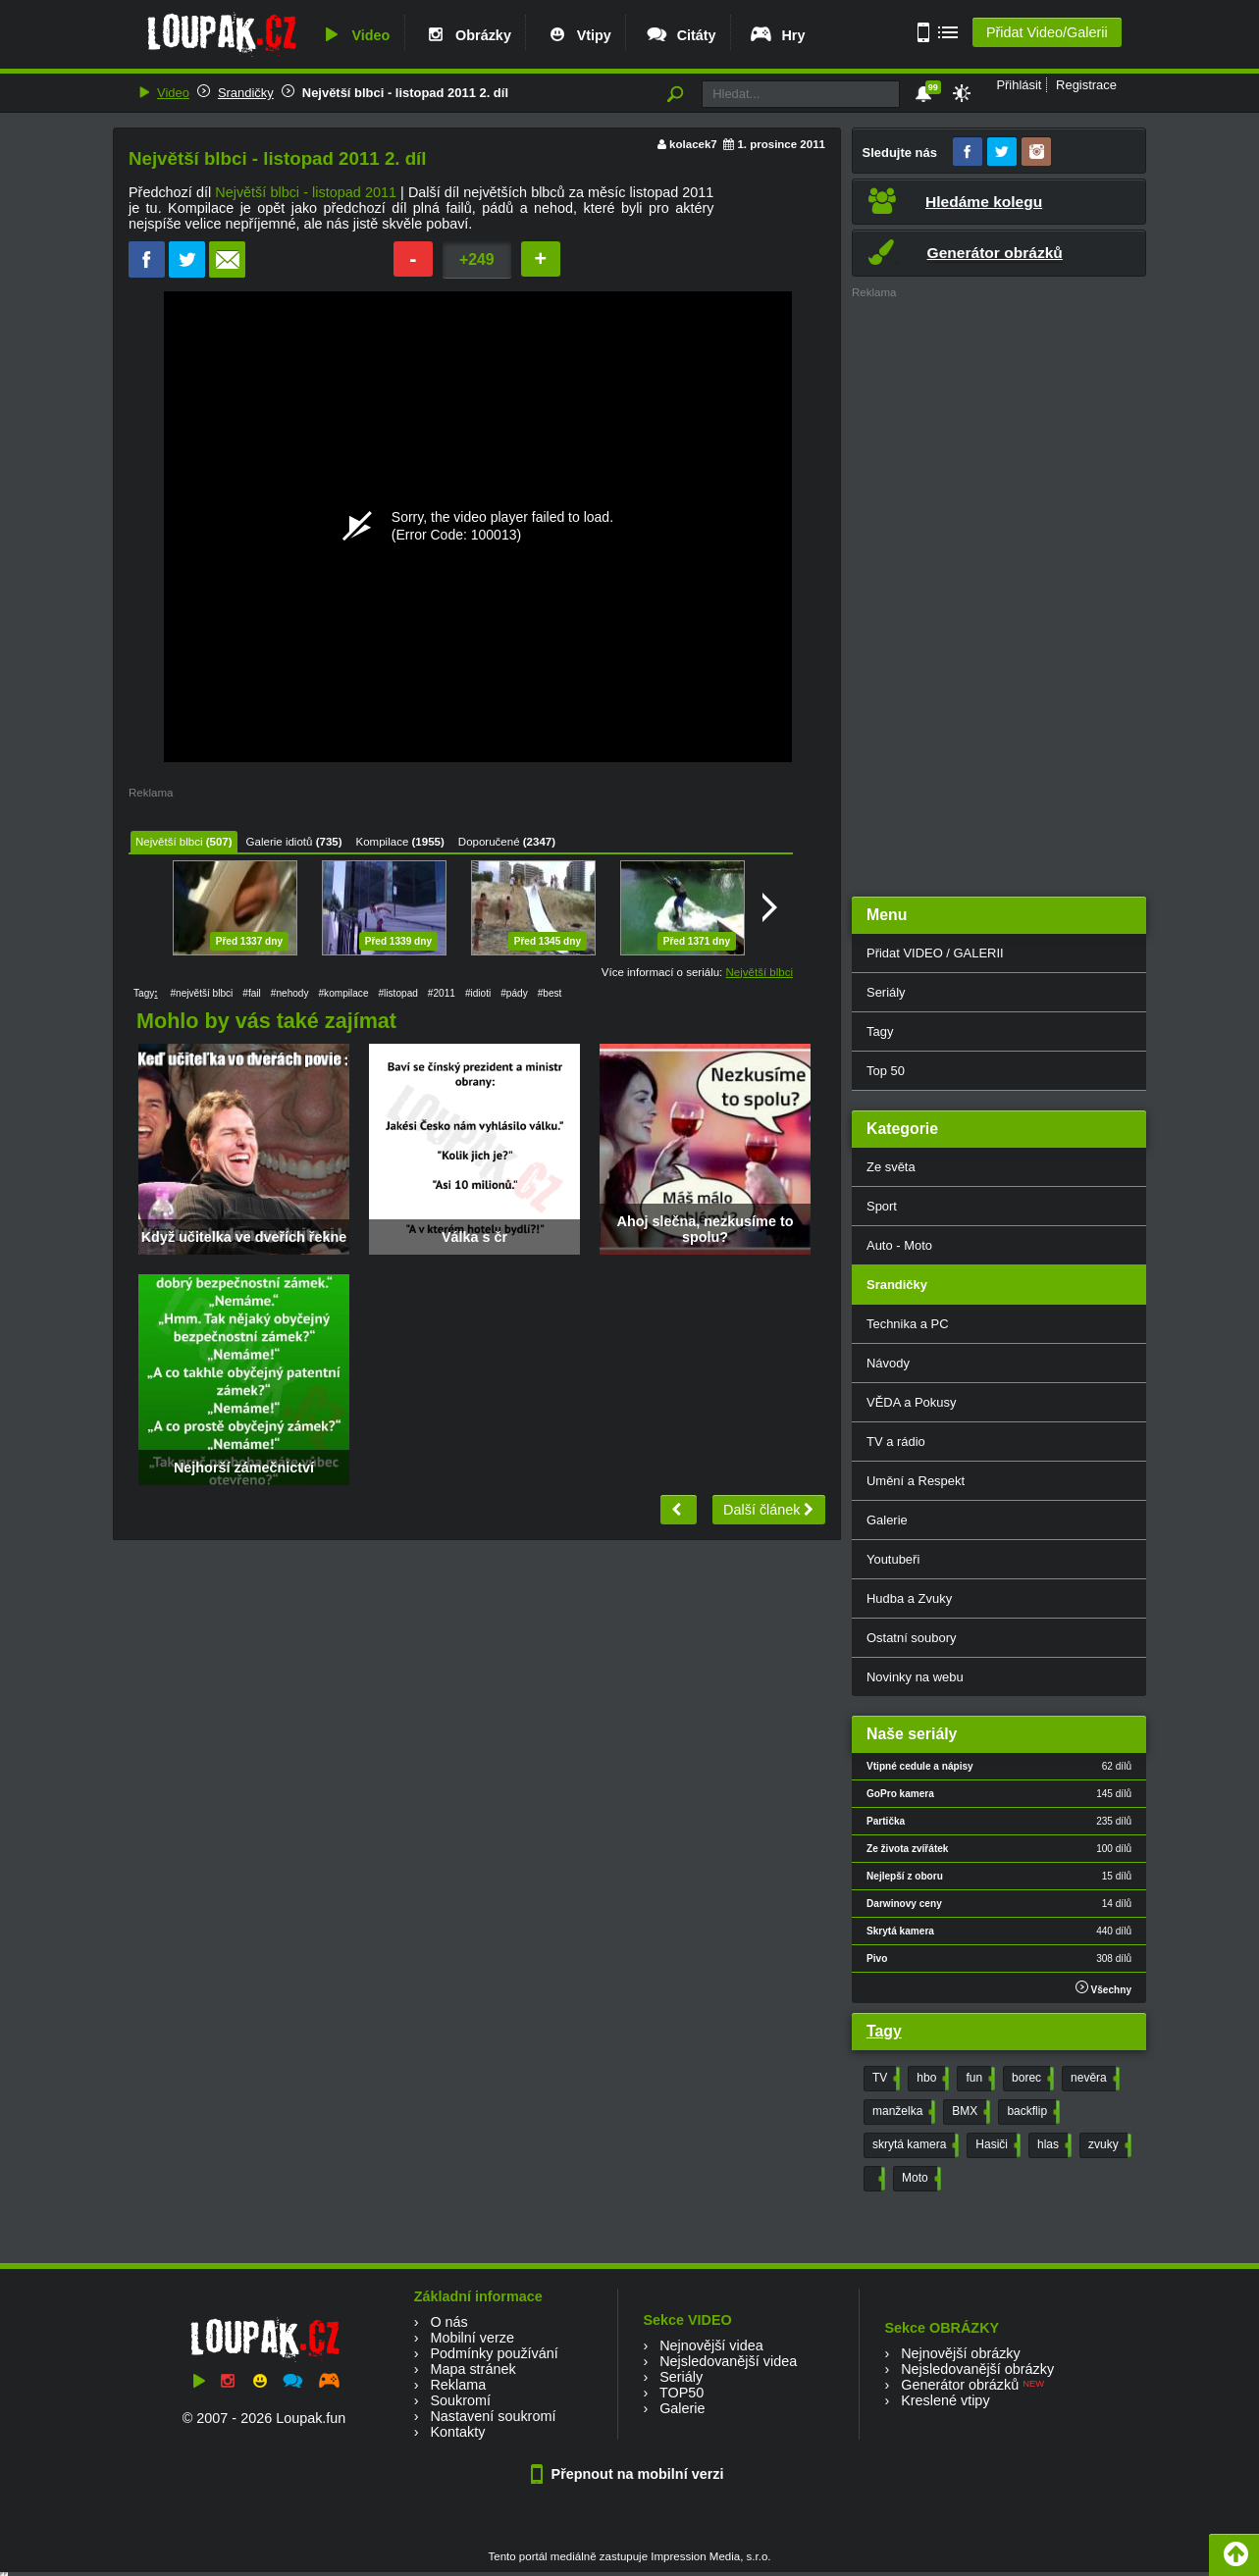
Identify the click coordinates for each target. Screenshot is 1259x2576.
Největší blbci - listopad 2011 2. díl (405, 92)
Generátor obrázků (960, 2385)
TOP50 (681, 2392)
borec (1031, 2078)
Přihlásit (1018, 84)
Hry (777, 35)
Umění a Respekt (915, 1480)
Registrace (1086, 84)
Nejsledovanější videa (728, 2361)
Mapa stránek (472, 2369)
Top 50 (885, 1070)
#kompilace (344, 993)
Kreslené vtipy (945, 2400)
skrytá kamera (913, 2145)
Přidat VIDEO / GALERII (935, 953)
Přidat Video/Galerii (1047, 32)
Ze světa (891, 1166)
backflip (1031, 2112)
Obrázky (467, 35)
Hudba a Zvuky (909, 1598)
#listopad (398, 993)
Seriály (886, 992)
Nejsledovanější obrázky (977, 2369)
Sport (881, 1206)
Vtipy (578, 35)
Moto (919, 2178)
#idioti (478, 993)
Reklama (458, 2385)
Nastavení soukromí (492, 2416)
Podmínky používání (493, 2353)
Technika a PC (907, 1323)
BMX (969, 2112)
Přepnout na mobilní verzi (630, 2474)
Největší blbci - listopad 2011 (305, 192)
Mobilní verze (472, 2337)
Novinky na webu (915, 1677)
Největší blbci (168, 842)
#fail (251, 993)
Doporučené (489, 842)
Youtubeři (892, 1559)
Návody (888, 1363)
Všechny (1103, 1988)
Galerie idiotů (279, 842)
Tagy (879, 1031)
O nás (448, 2322)
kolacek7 (693, 144)
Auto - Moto (899, 1245)
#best (550, 993)
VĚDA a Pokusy (911, 1402)
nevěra (1093, 2078)
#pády (513, 993)
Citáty (680, 35)
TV (884, 2078)
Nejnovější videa (711, 2345)
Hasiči (996, 2145)
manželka (901, 2112)
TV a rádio (895, 1441)
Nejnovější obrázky (961, 2353)
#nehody (290, 993)
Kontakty (457, 2432)
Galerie (887, 1520)
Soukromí (460, 2400)
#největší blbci (201, 993)
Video (354, 35)
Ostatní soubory (911, 1637)
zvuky (1108, 2145)
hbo (931, 2078)
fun (978, 2078)
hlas (1052, 2145)
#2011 (441, 993)
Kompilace (382, 842)
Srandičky (246, 92)
